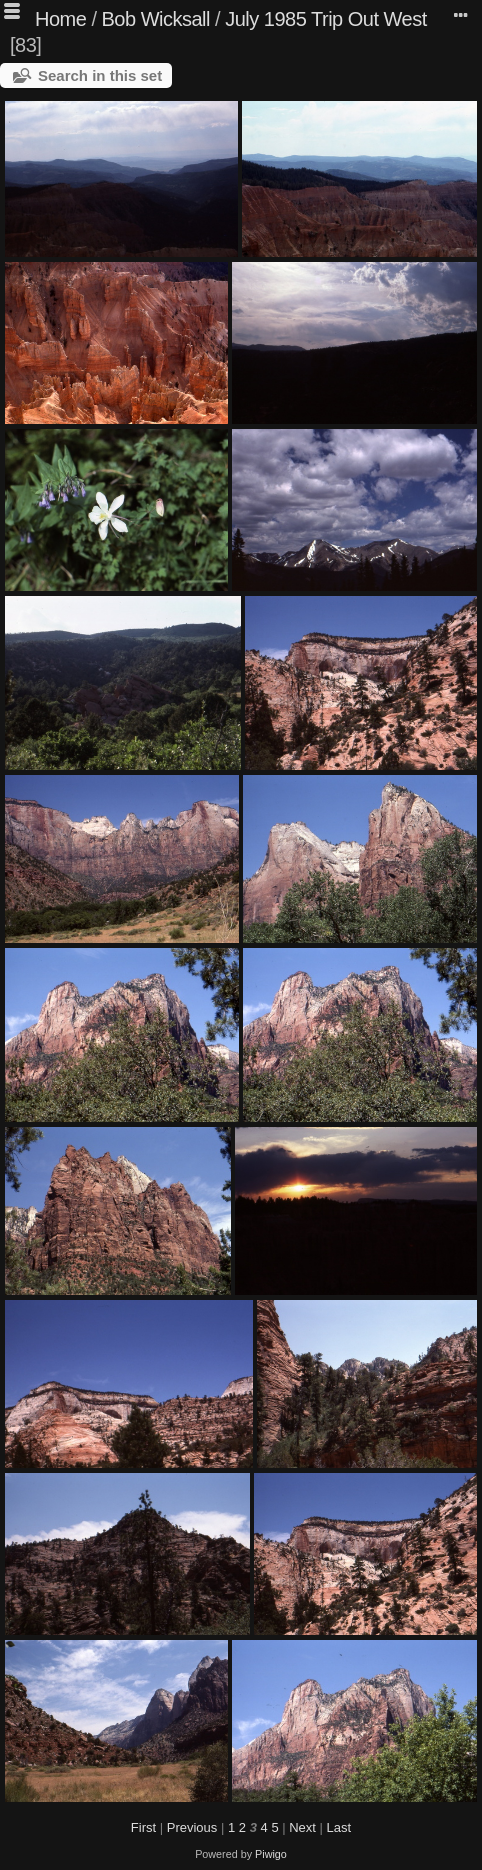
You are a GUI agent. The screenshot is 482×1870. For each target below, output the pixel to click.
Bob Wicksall (156, 19)
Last (339, 1827)
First (143, 1827)
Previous (192, 1827)
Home (60, 19)
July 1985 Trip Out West (326, 19)
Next (302, 1827)
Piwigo (271, 1854)
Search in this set (100, 75)
